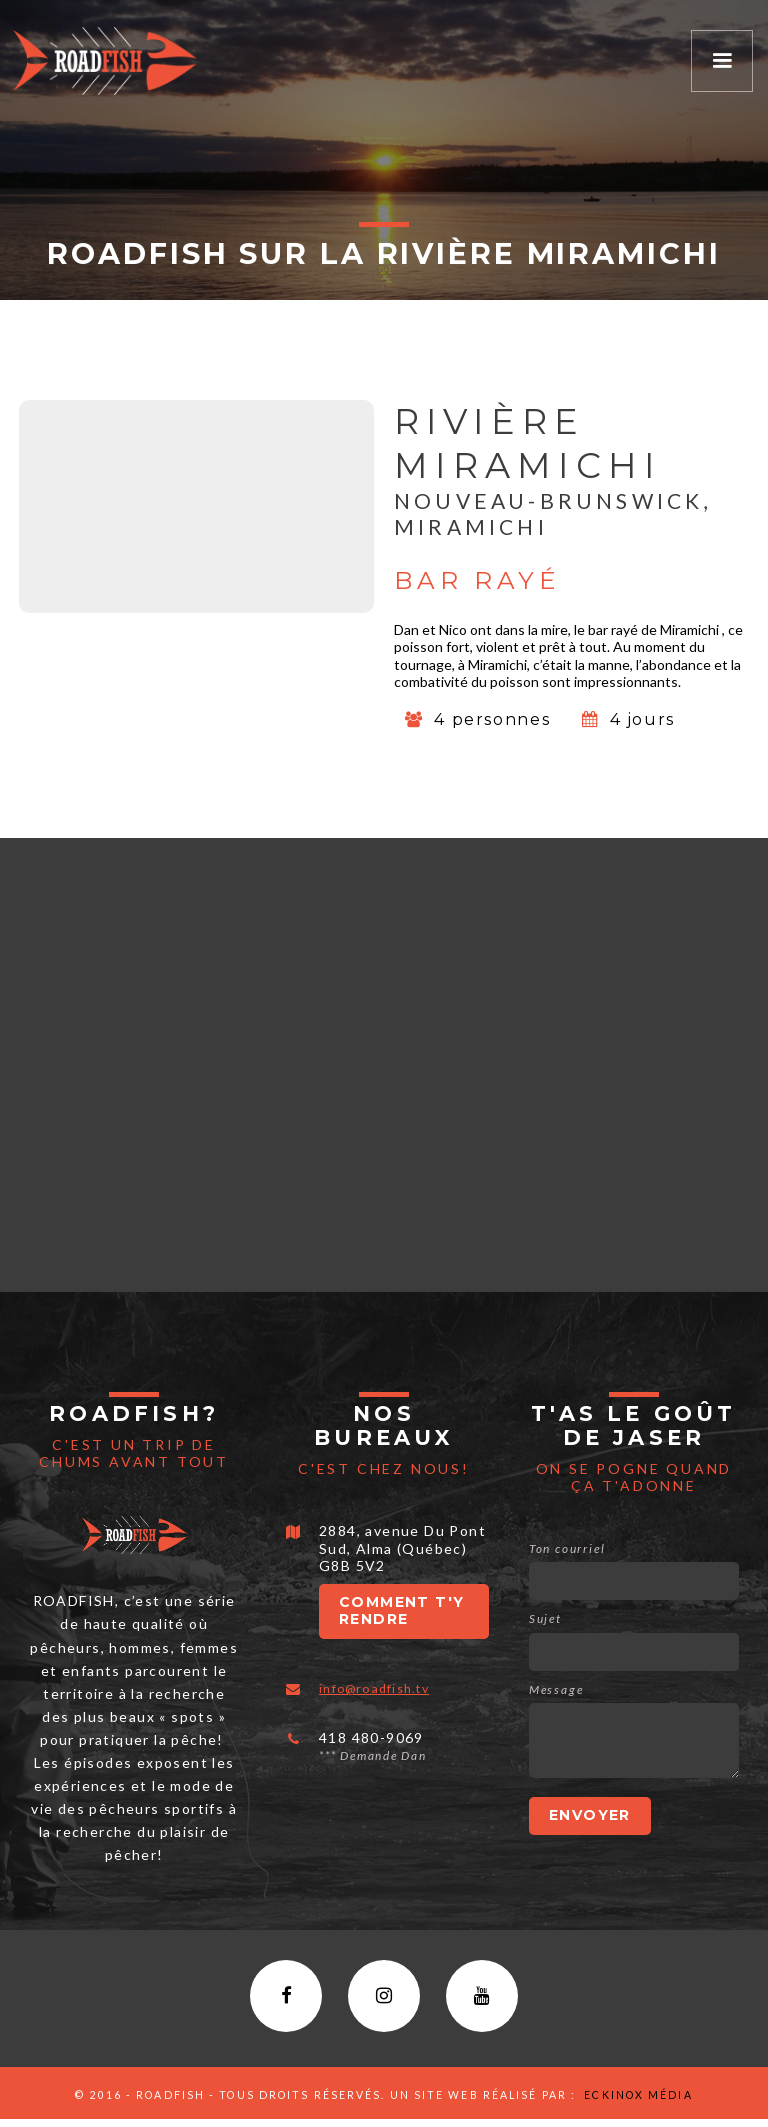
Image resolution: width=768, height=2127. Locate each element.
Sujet (545, 1618)
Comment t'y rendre (401, 1611)
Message (556, 1689)
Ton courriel (567, 1548)
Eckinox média (636, 2103)
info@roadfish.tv (381, 1687)
